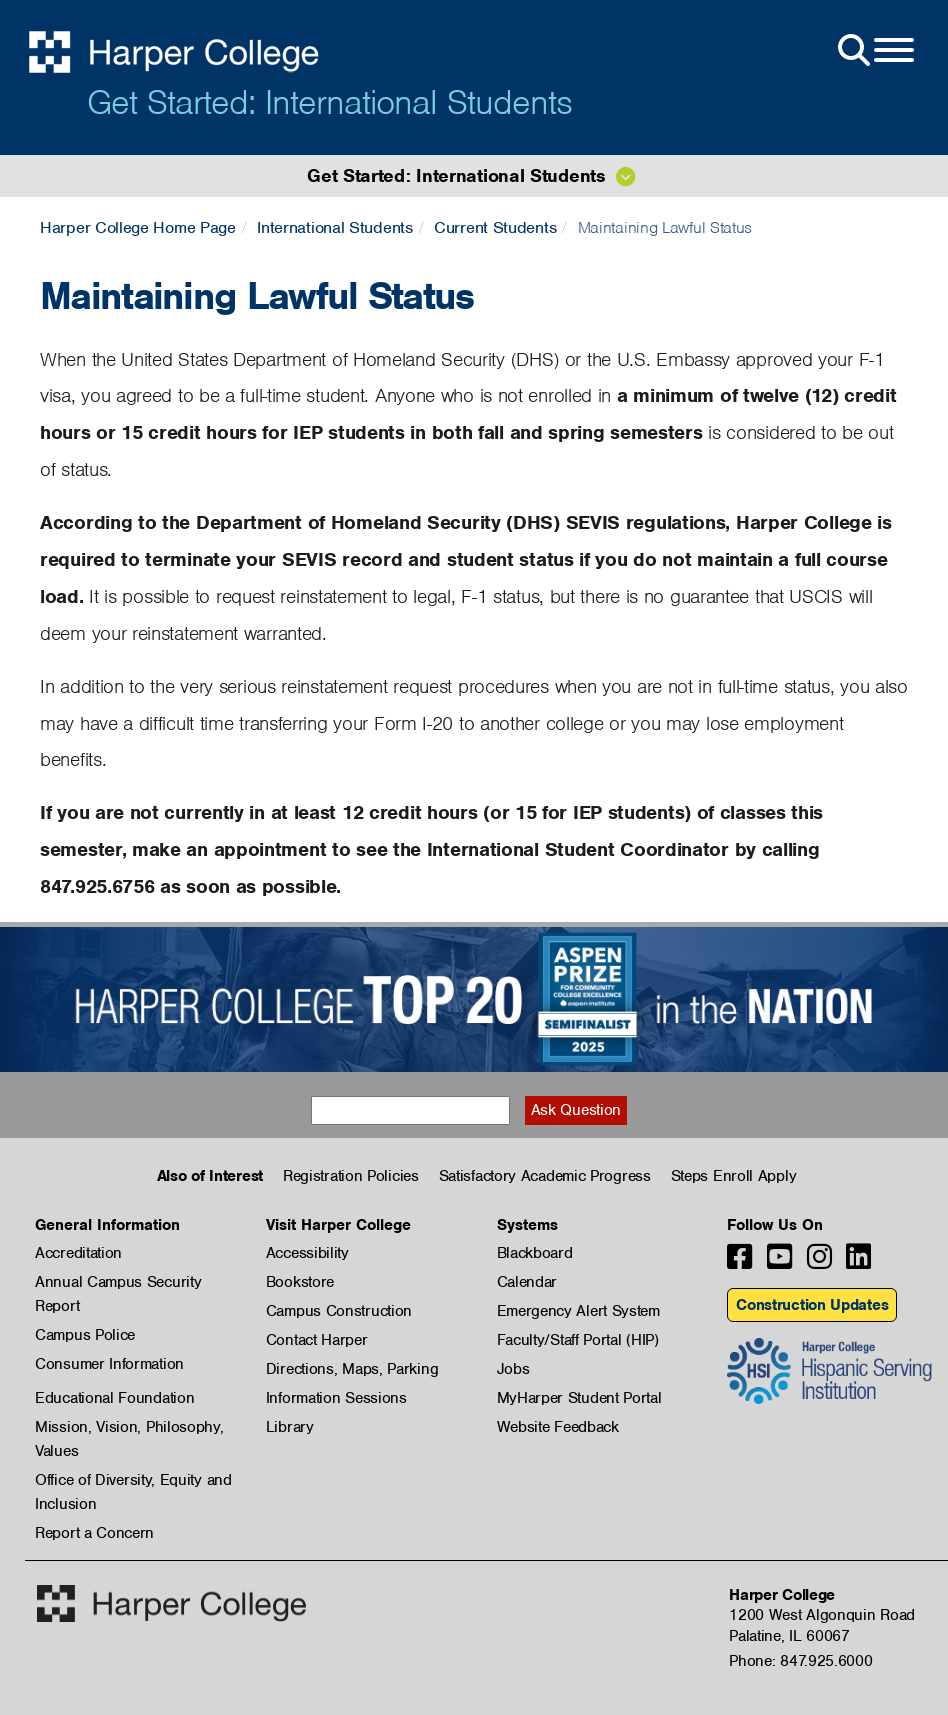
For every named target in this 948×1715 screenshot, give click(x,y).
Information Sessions (336, 1398)
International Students (334, 227)
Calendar (527, 1282)
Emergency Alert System (578, 1311)
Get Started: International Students (329, 102)
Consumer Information (109, 1364)
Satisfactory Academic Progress (545, 1176)
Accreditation (78, 1253)
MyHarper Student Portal (579, 1398)
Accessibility (307, 1253)
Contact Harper (317, 1340)
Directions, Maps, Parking (352, 1369)
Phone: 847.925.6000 (800, 1661)
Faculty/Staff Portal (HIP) (578, 1340)
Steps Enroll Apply (734, 1176)
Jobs (513, 1369)
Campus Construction (339, 1311)
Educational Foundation (114, 1398)
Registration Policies (351, 1176)
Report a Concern (94, 1533)
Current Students (495, 227)
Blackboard (535, 1253)
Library (290, 1427)
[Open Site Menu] (874, 51)
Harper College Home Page (138, 227)
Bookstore (300, 1282)
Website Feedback (558, 1427)
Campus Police (85, 1335)
